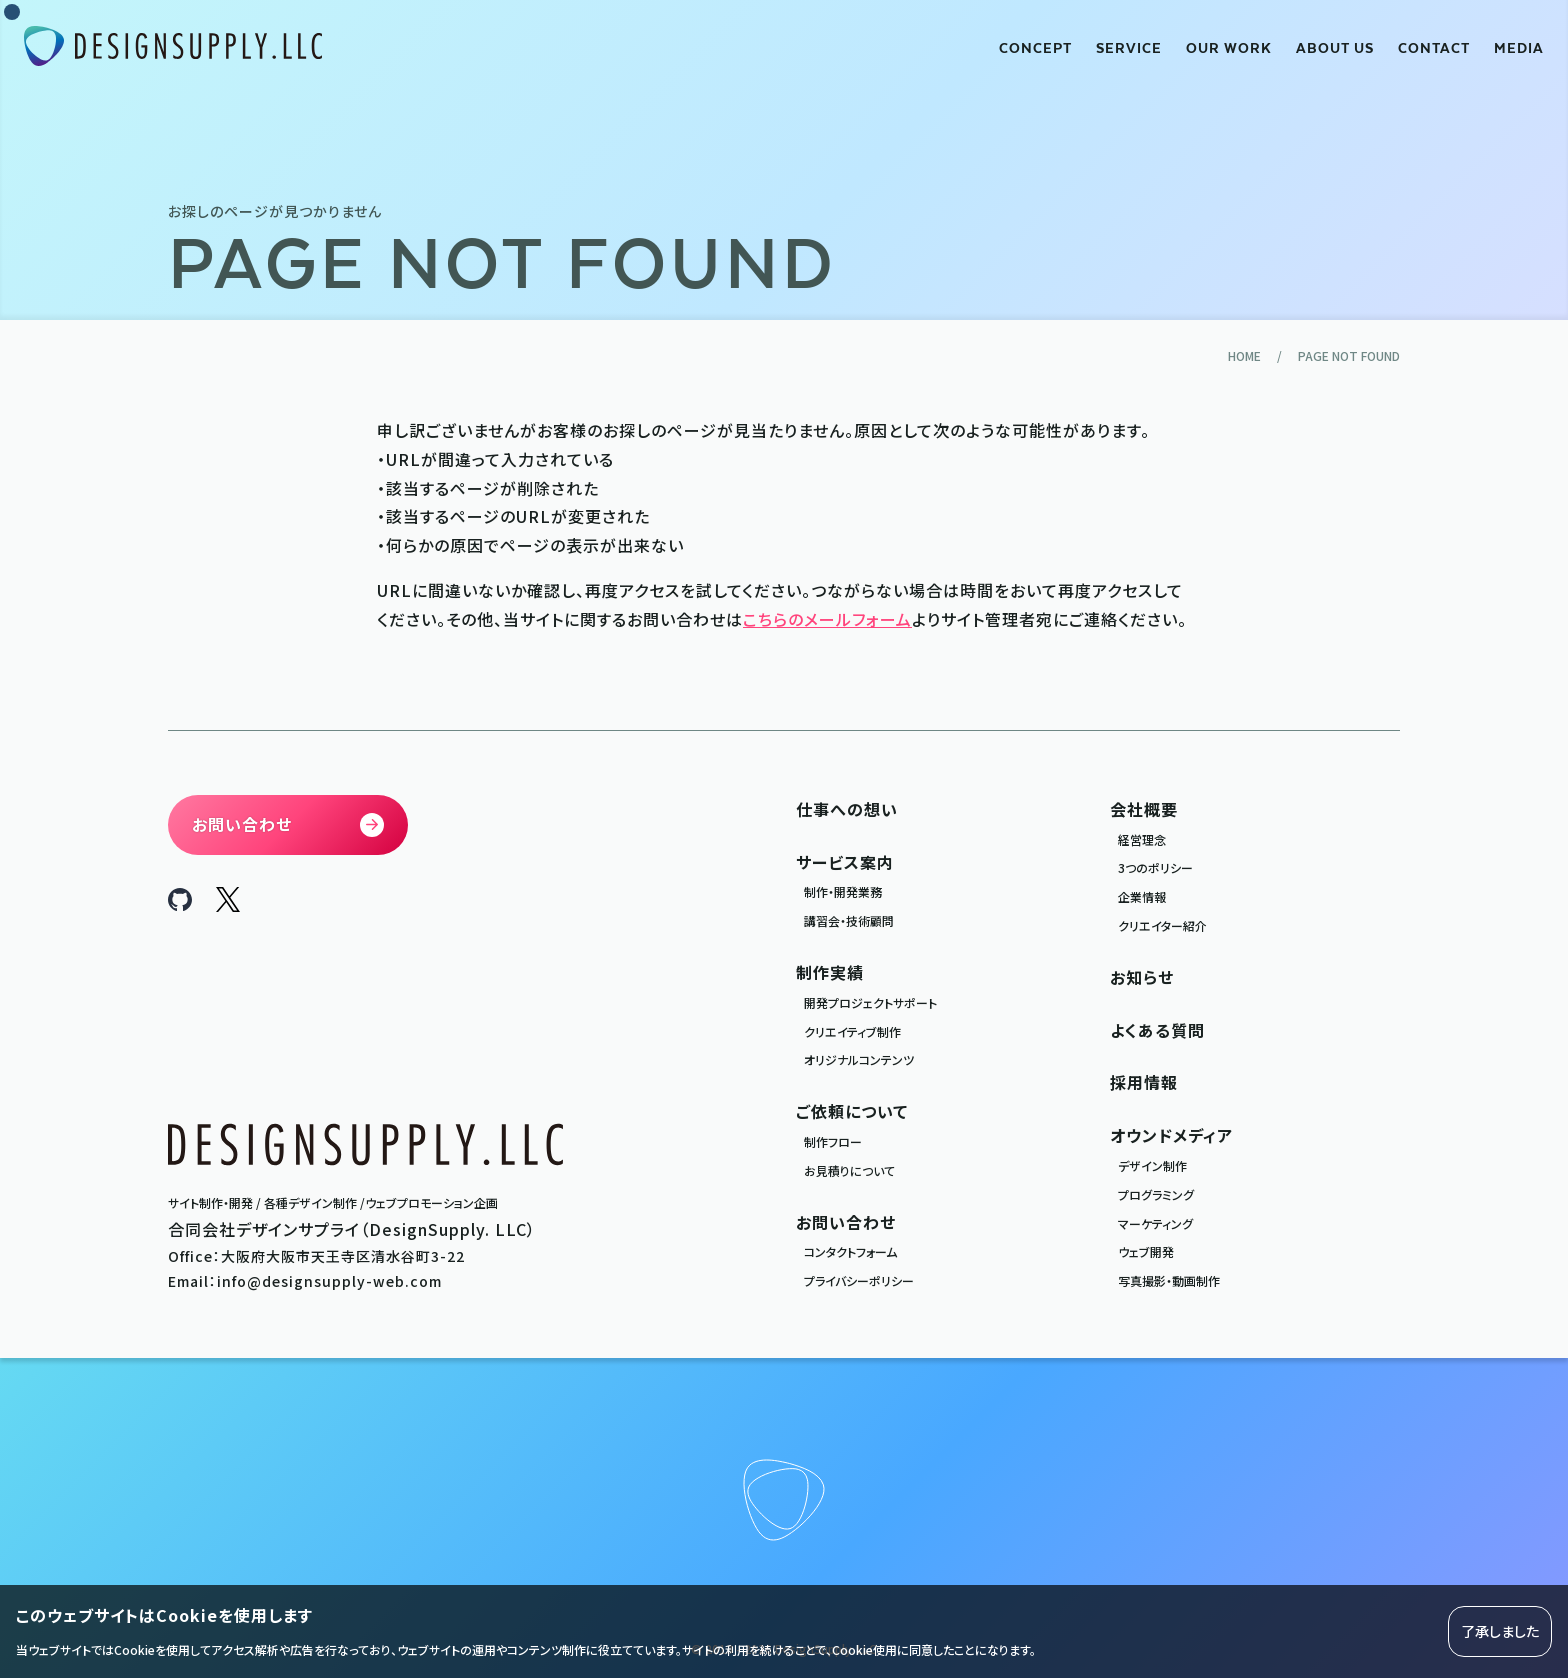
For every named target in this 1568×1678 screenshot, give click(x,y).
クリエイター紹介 (1162, 925)
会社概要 (1144, 809)
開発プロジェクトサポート (870, 1002)
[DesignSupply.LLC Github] (180, 904)
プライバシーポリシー (859, 1280)
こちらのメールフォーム (827, 619)
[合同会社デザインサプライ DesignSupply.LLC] (173, 46)
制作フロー (833, 1141)
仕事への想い (847, 809)
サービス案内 (845, 862)
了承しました (1500, 1631)
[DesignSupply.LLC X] (228, 905)
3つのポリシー (1155, 867)
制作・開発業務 (843, 891)
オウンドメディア (1171, 1135)
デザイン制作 (1152, 1165)
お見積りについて (849, 1170)
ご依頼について (852, 1111)
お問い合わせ (846, 1222)
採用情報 (1144, 1082)
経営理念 (1142, 839)
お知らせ (1142, 977)
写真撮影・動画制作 (1169, 1280)
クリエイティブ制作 (852, 1031)
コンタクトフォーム (850, 1251)
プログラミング (1156, 1194)
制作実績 (830, 972)
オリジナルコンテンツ (859, 1059)
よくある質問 (1157, 1030)
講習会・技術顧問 (849, 920)
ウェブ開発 (1146, 1251)
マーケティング (1155, 1223)
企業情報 (1142, 896)
